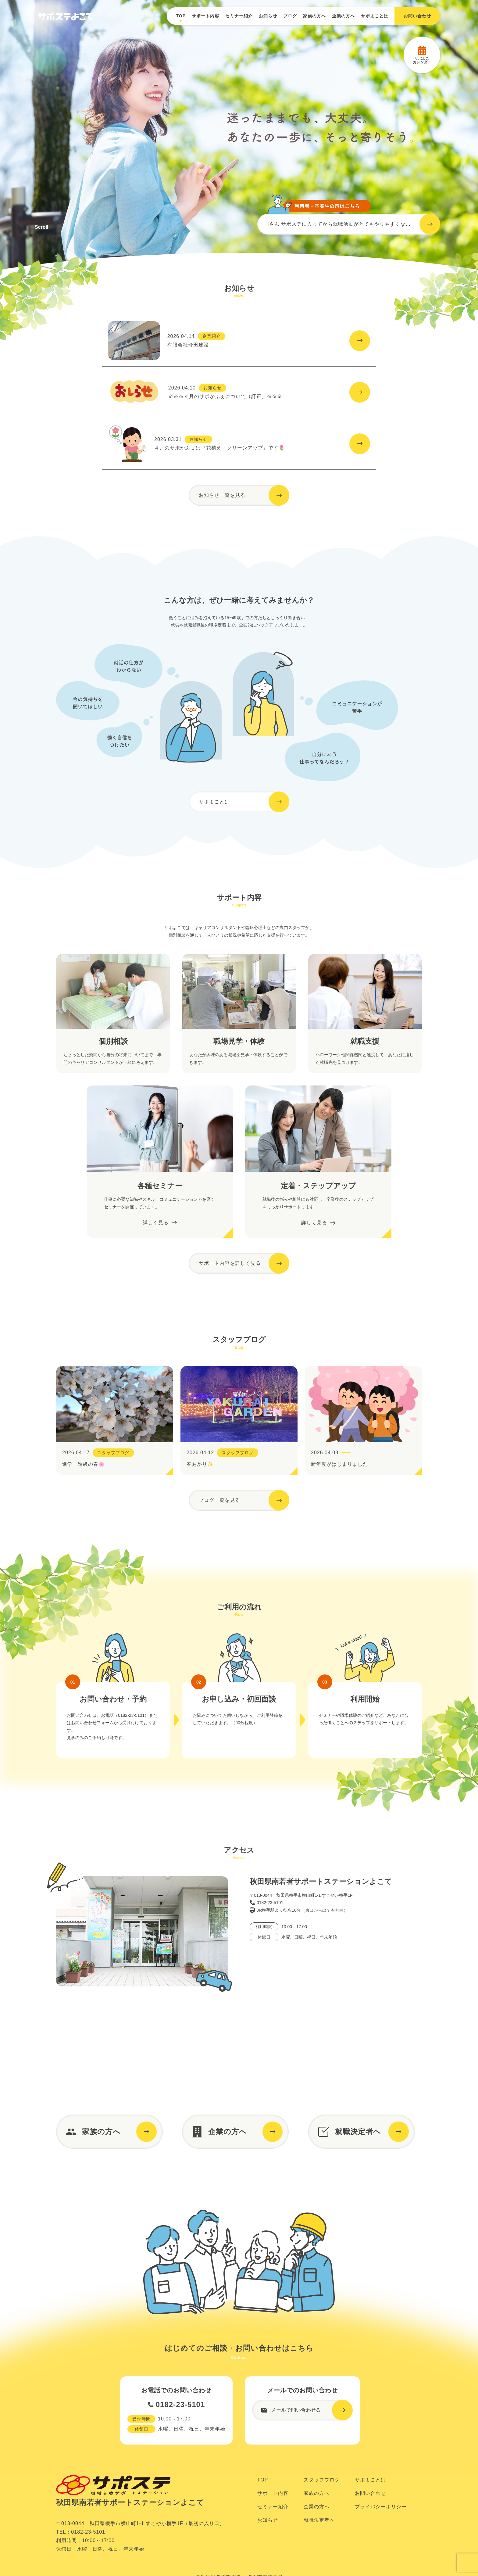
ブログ (290, 15)
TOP (181, 15)
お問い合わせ (370, 2512)
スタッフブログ (322, 2499)
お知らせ (268, 15)
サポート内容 (205, 15)
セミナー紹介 (239, 15)
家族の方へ (314, 15)
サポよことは (374, 15)
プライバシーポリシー (381, 2525)
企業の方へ (343, 15)
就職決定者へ (319, 2539)
